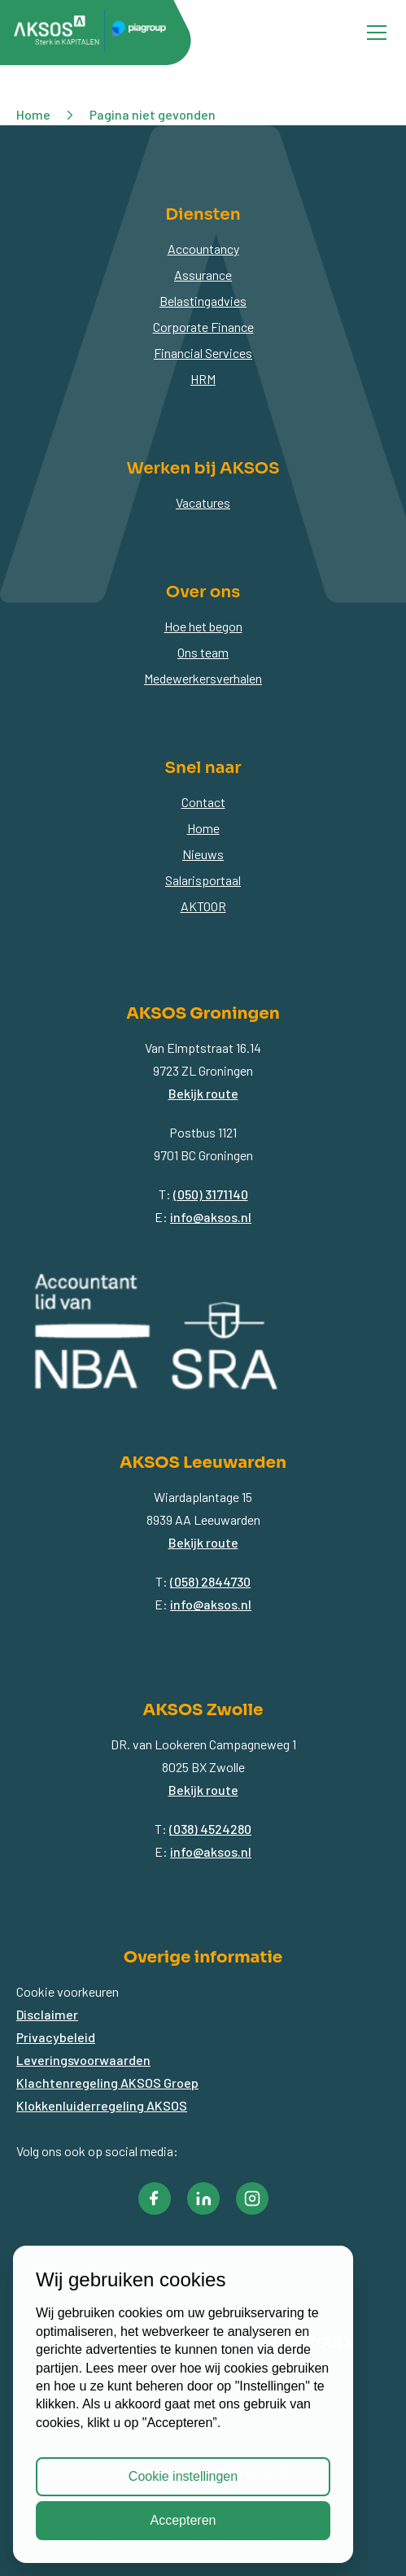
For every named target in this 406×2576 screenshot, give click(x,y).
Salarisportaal (203, 880)
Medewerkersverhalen (203, 678)
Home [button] (33, 114)
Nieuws (203, 854)
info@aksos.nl (210, 1217)
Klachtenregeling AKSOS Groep (107, 2082)
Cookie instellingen (183, 2476)
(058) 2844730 (210, 1581)
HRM (203, 378)
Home (203, 828)
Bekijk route (203, 1093)
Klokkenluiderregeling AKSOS (101, 2105)
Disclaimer (47, 2014)
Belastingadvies (203, 300)
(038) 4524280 (210, 1828)
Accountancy (203, 248)
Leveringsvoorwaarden (83, 2059)
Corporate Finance (203, 326)
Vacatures (203, 502)
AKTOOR (203, 906)
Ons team (203, 652)
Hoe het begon (203, 626)
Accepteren (183, 2520)
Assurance (203, 274)
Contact (203, 802)
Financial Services (203, 352)
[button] (154, 2198)
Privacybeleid (55, 2037)
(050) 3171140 (210, 1194)
